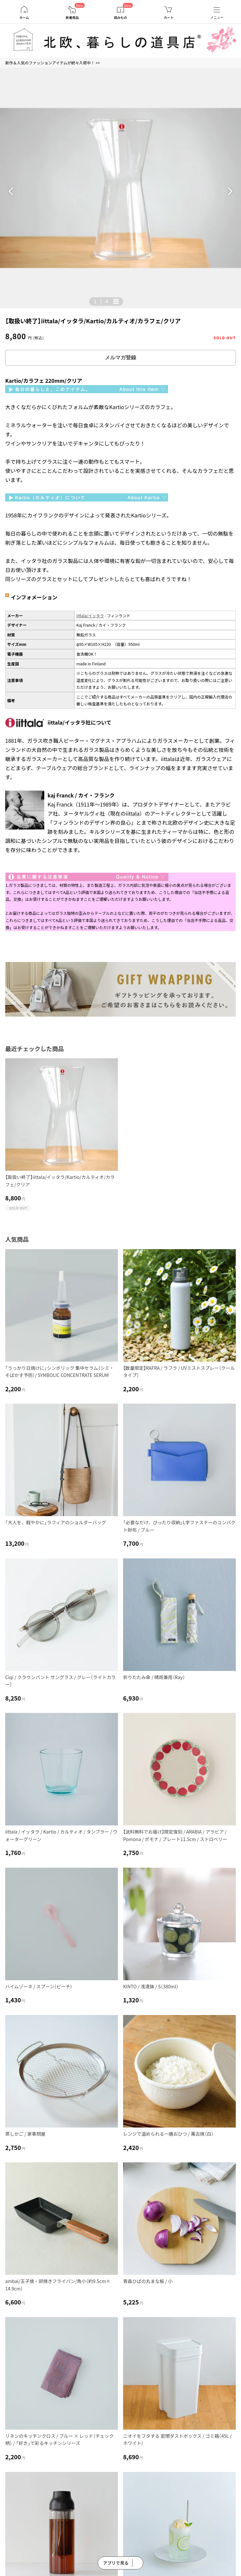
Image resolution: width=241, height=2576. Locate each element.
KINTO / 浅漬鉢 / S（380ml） (150, 1986)
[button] (11, 191)
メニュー (216, 17)
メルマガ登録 (120, 357)
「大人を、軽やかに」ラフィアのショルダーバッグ (55, 1522)
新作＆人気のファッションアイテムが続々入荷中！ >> (52, 62)
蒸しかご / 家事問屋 (25, 2133)
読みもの (120, 18)
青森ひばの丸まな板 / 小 (148, 2281)
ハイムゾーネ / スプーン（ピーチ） (39, 1986)
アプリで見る (115, 2563)
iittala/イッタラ (90, 615)
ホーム (24, 18)
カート (169, 18)
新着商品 (72, 18)
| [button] (101, 301)
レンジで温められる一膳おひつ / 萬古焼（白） (168, 2133)
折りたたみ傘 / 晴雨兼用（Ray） (154, 1677)
